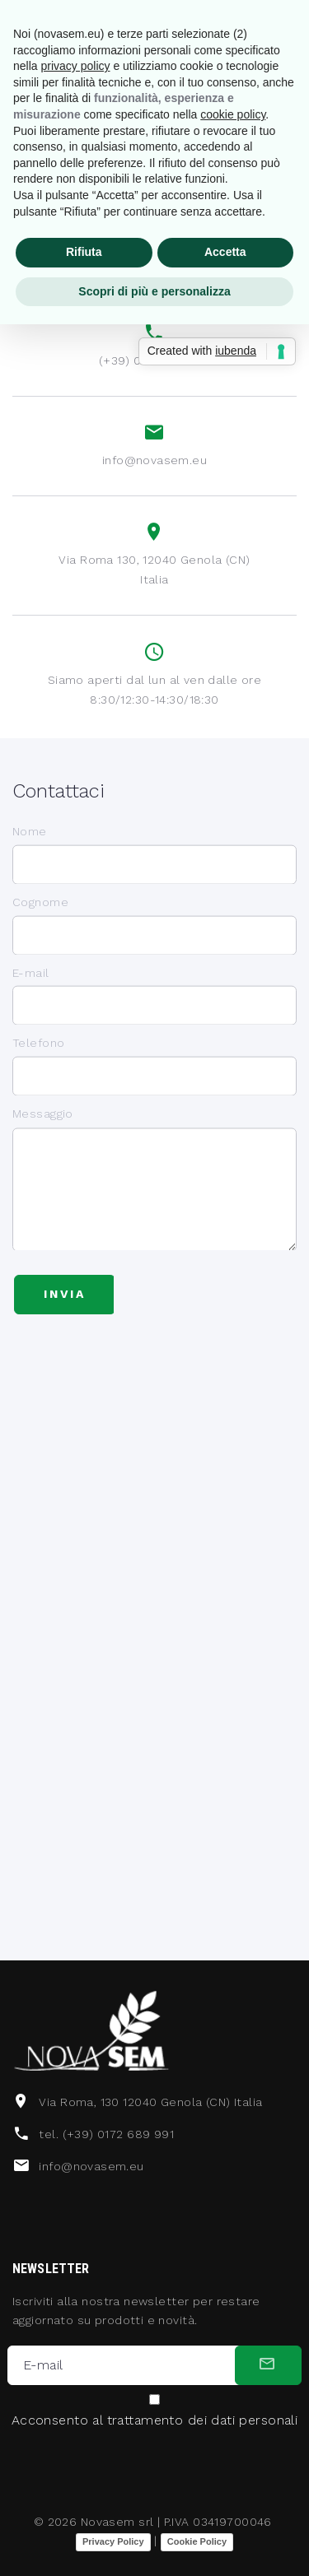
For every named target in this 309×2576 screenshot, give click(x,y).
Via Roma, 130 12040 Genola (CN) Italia (150, 2102)
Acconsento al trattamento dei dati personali (154, 2420)
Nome (29, 847)
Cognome (40, 918)
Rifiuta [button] (84, 251)
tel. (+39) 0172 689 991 (106, 2134)
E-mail (30, 989)
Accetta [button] (225, 251)
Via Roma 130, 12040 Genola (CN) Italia (154, 571)
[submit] (268, 2365)
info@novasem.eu (154, 460)
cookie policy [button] (232, 114)
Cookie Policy (197, 2541)
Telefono (38, 1059)
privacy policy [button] (75, 65)
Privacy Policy (113, 2541)
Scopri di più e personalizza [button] (154, 291)
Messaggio (42, 1153)
